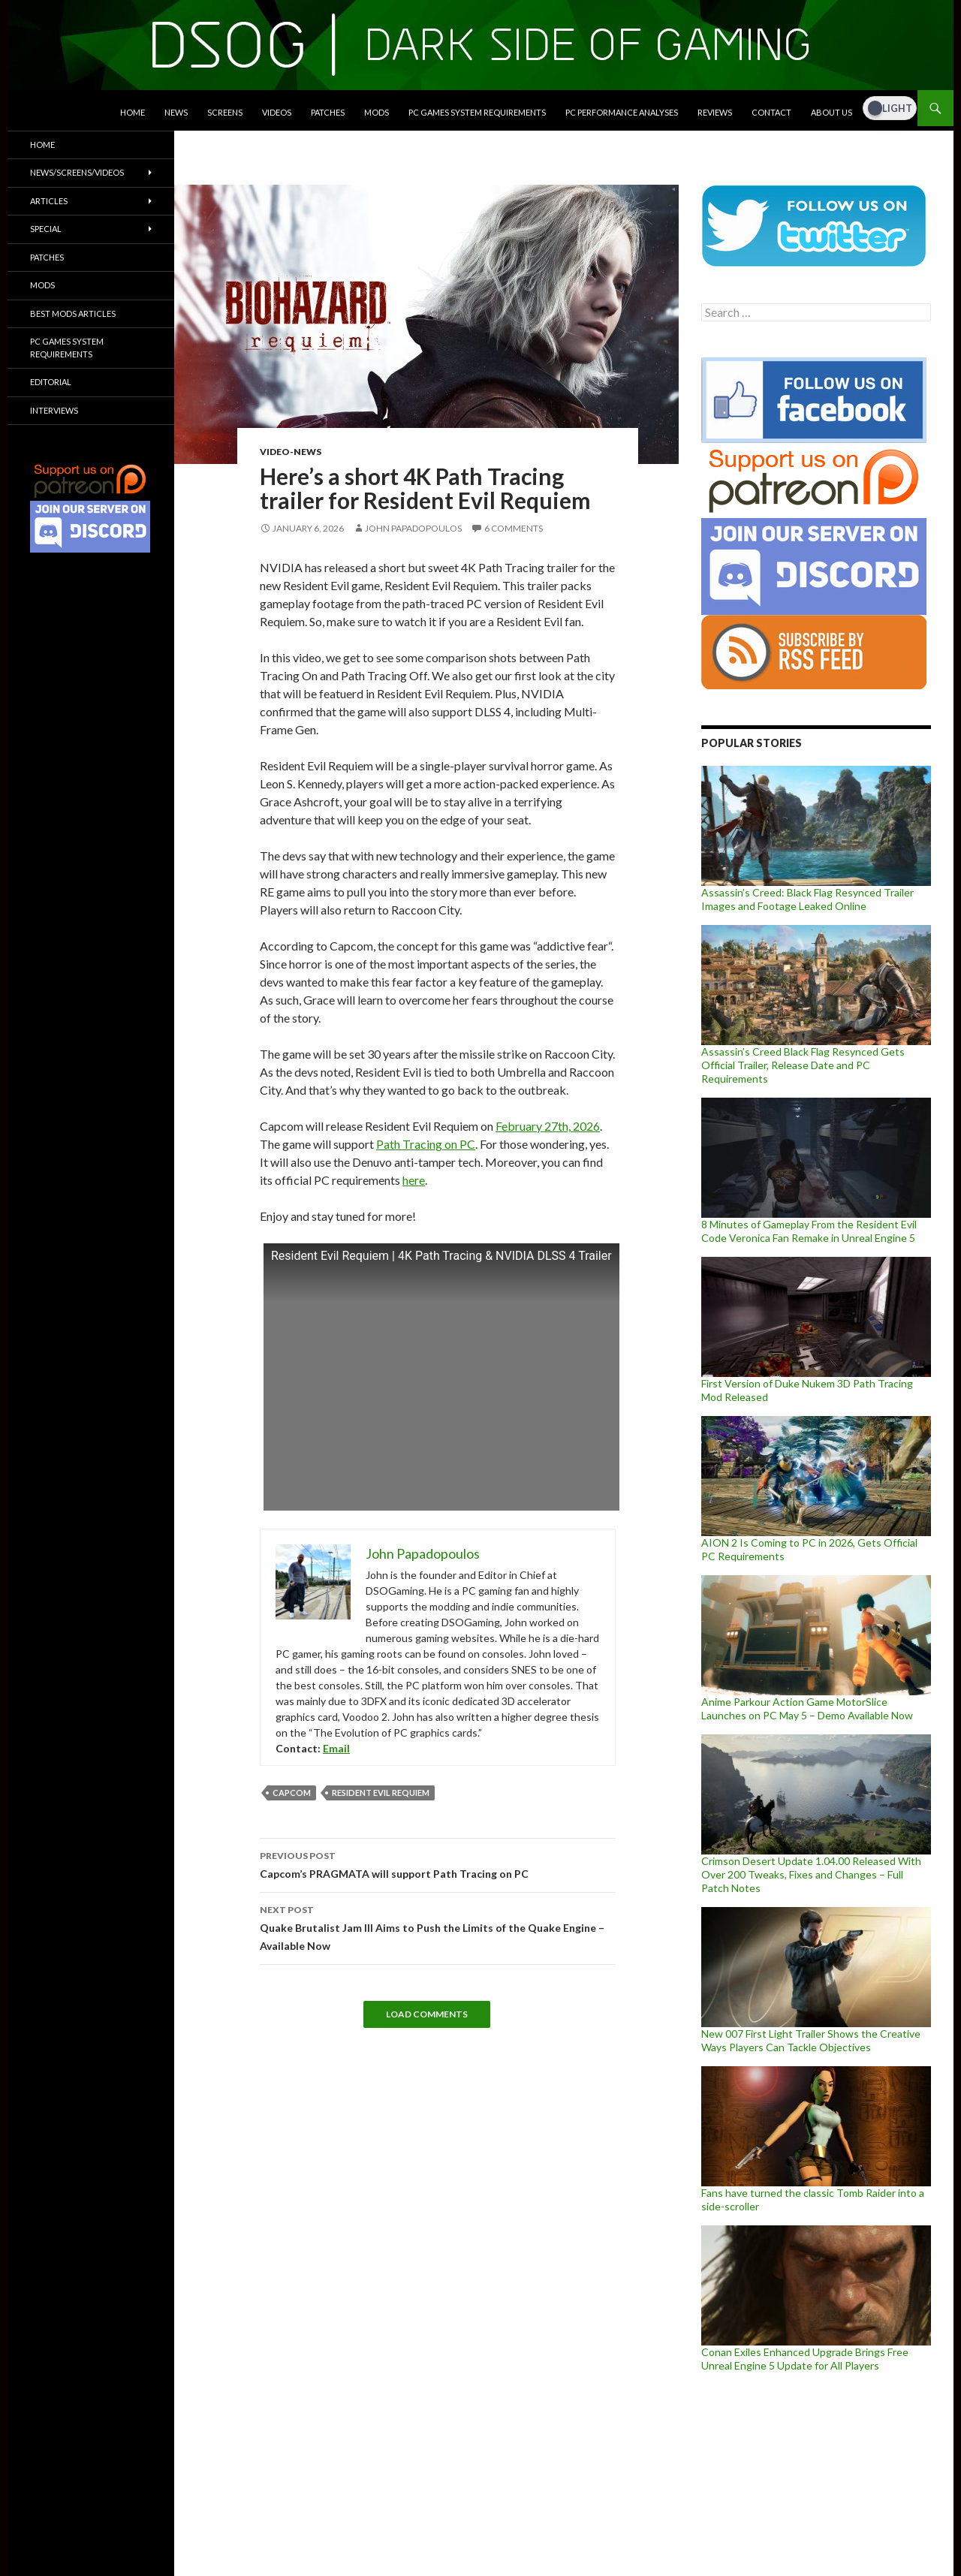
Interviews (54, 410)
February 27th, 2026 (548, 1126)
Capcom (292, 1792)
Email (336, 1748)
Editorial (50, 382)
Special (46, 228)
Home (132, 112)
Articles (49, 201)
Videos (276, 112)
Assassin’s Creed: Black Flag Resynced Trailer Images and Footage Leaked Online (807, 899)
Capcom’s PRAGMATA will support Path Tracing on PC (438, 1863)
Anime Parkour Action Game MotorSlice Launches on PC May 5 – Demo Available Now (807, 1708)
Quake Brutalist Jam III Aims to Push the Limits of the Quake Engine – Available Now (438, 1926)
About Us (831, 112)
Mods (376, 112)
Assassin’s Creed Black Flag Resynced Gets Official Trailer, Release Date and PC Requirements (803, 1065)
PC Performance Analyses (621, 112)
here (413, 1180)
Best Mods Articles (73, 313)
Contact (771, 112)
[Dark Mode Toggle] (890, 108)
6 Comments (513, 528)
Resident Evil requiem (380, 1792)
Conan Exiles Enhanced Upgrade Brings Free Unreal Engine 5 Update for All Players (804, 2359)
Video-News (290, 451)
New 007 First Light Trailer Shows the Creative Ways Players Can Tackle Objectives (810, 2040)
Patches (328, 112)
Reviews (714, 112)
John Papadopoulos (413, 528)
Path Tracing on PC (425, 1144)
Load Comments (427, 2014)
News (176, 112)
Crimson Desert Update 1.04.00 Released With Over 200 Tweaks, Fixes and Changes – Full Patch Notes (811, 1874)
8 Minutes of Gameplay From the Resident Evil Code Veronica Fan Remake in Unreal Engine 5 (809, 1231)
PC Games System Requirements (477, 112)
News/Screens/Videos (77, 172)
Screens (225, 112)
